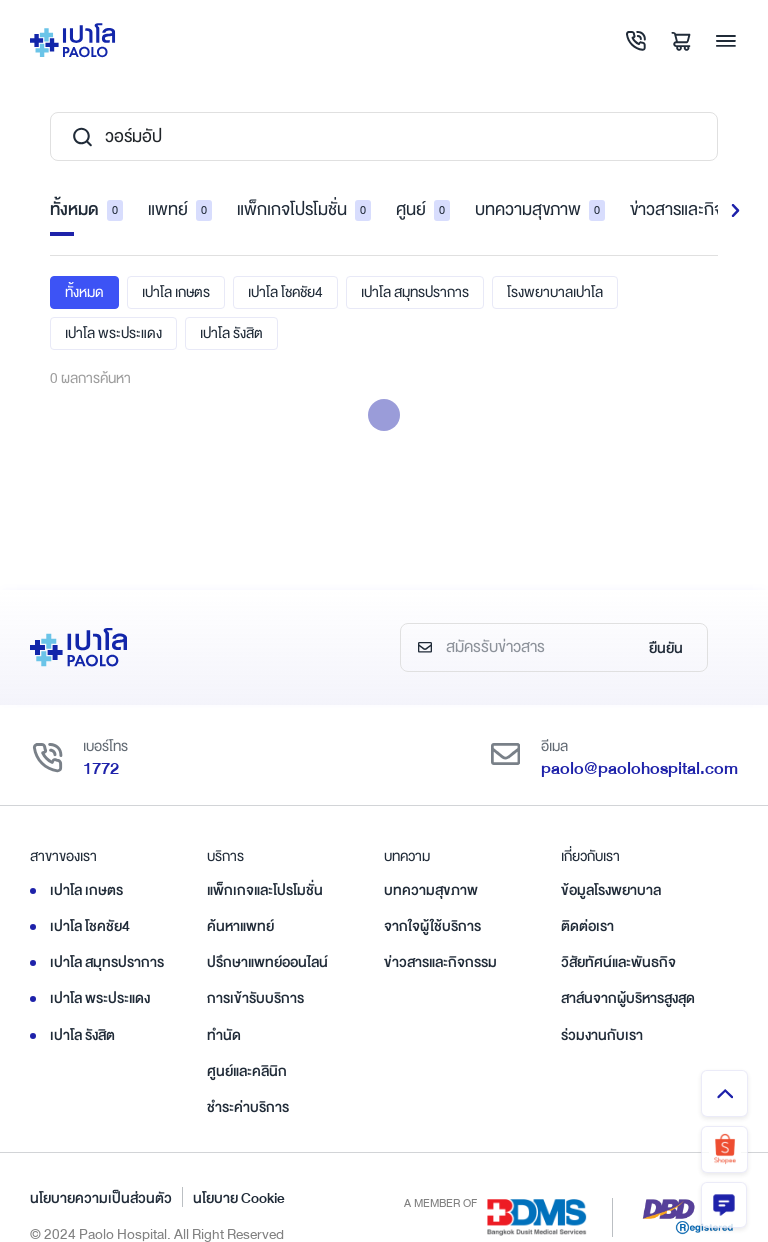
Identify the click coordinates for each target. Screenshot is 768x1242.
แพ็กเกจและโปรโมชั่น (265, 890)
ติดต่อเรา (587, 927)
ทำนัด (224, 1035)
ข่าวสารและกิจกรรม (440, 963)
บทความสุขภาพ (540, 210)
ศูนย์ (423, 210)
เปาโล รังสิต (231, 333)
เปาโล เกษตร (176, 292)
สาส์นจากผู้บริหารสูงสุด (628, 999)
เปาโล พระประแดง (113, 333)
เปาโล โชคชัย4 (285, 292)
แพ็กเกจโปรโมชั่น (304, 210)
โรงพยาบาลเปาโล (555, 292)
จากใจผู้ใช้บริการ (432, 927)
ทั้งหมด (86, 210)
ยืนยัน (666, 649)
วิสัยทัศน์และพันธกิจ (618, 963)
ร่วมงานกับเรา (602, 1035)
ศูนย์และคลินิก (247, 1071)
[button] (735, 210)
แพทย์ (180, 210)
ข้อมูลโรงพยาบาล (611, 890)
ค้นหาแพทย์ (240, 927)
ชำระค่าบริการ (248, 1108)
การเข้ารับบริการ (255, 999)
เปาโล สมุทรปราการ (415, 292)
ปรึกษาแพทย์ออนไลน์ (267, 963)
